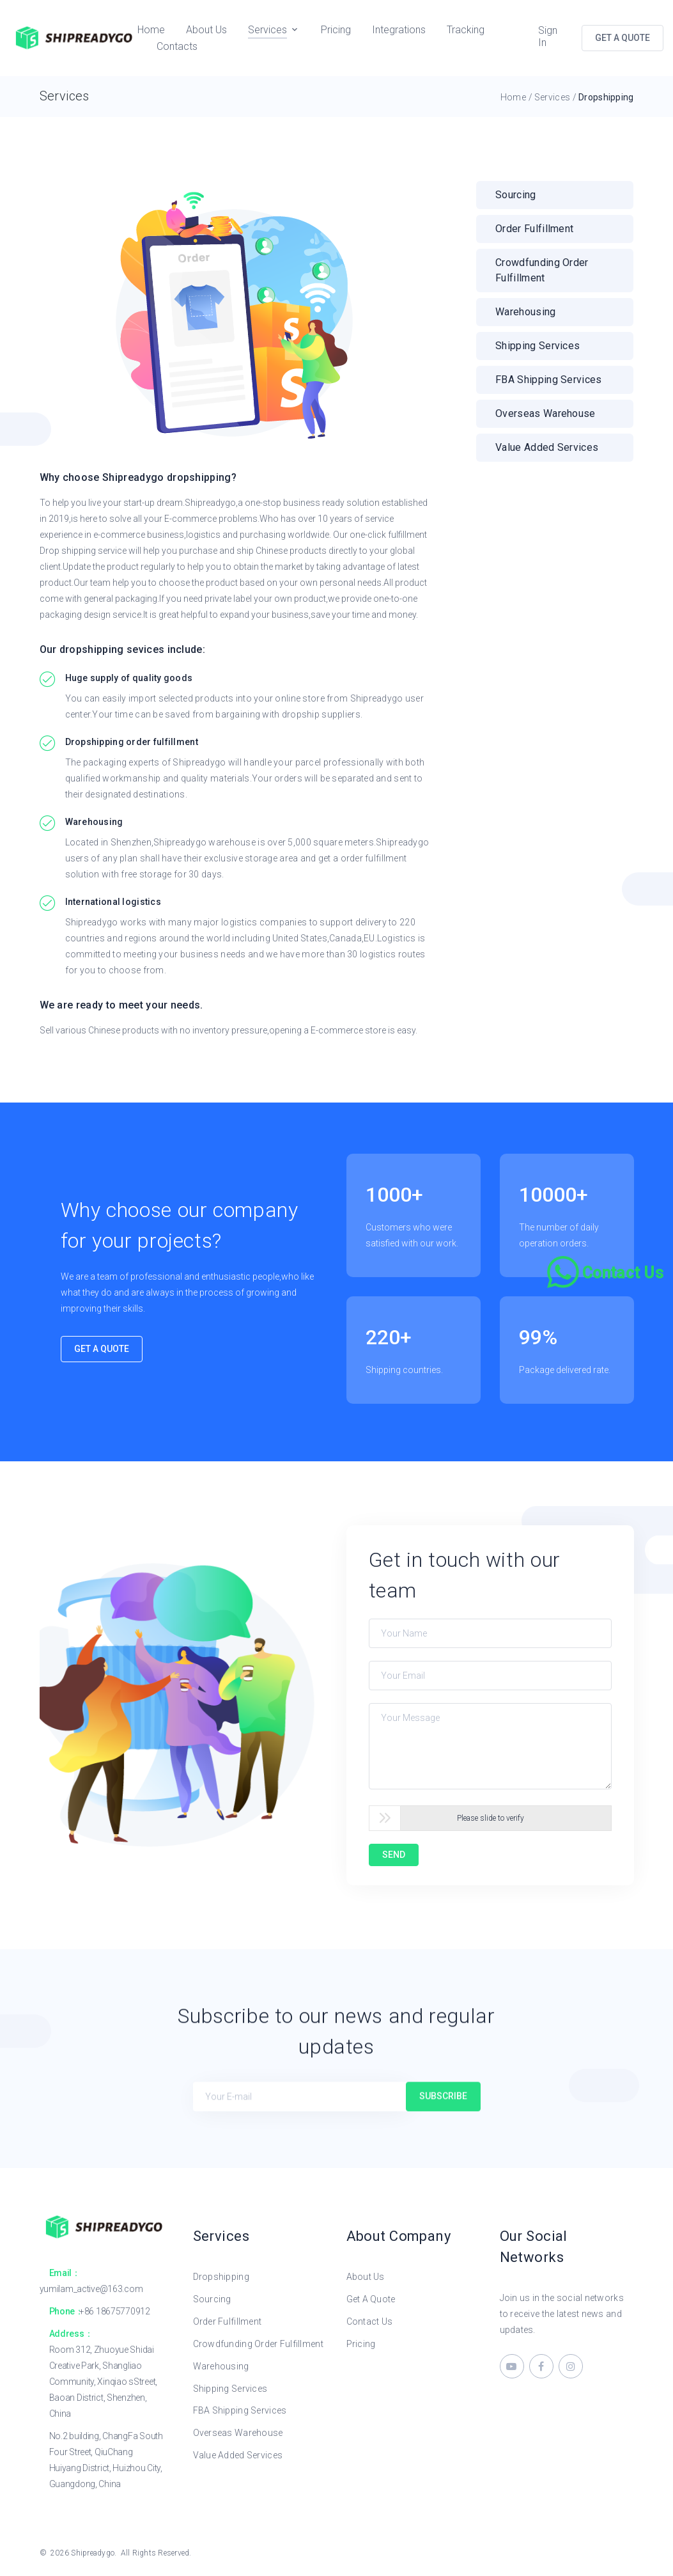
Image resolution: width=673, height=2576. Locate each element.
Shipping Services (230, 2389)
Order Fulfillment (534, 229)
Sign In (547, 36)
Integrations (399, 30)
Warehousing (525, 312)
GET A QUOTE (622, 38)
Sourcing (515, 195)
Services (267, 30)
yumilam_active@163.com (91, 2289)
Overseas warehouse (545, 413)
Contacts (177, 46)
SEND (393, 1855)
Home (151, 30)
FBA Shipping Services (240, 2410)
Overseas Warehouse (238, 2433)
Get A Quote (101, 1349)
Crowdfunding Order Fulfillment (258, 2344)
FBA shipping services (548, 379)
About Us (206, 30)
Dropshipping (221, 2277)
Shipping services (537, 346)
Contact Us (369, 2321)
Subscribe (443, 2103)
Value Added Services (238, 2455)
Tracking (465, 30)
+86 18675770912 (114, 2311)
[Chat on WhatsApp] (607, 1272)
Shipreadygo (92, 2553)
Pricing (336, 30)
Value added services (546, 447)
